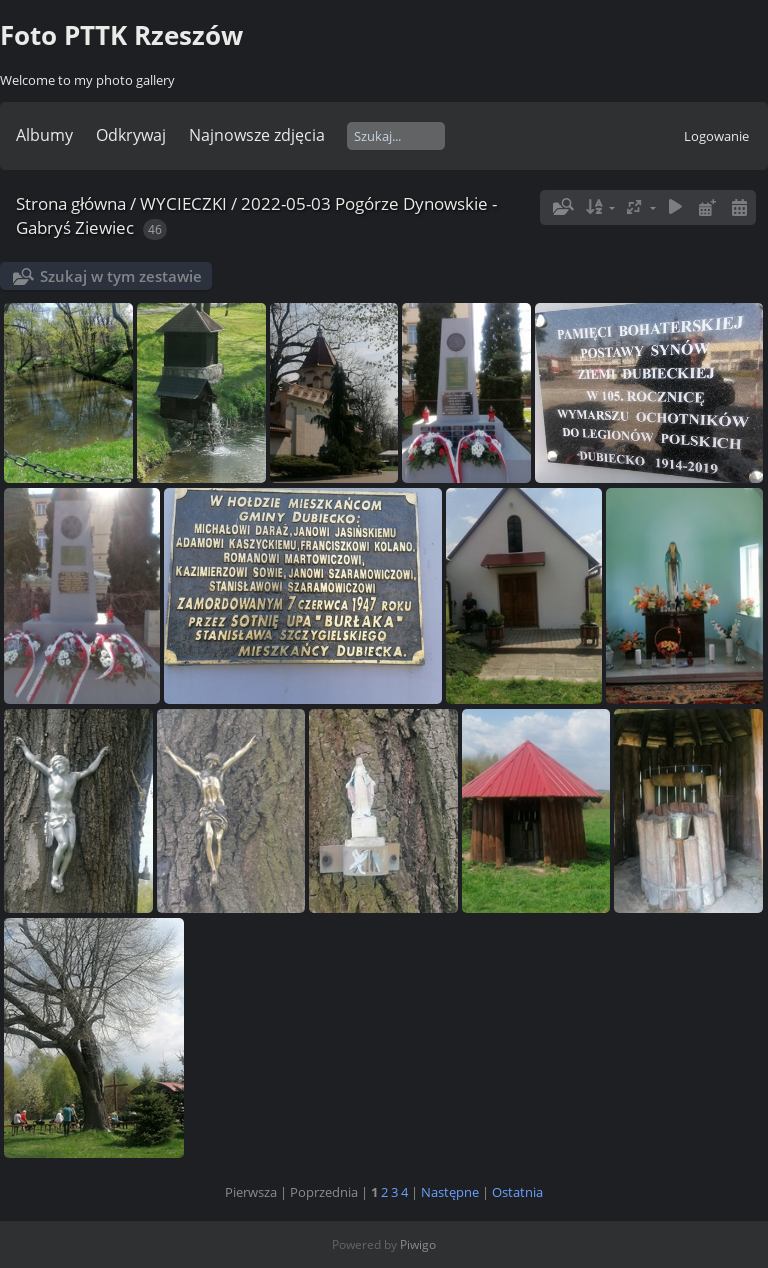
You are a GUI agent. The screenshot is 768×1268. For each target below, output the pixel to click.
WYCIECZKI (183, 203)
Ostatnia (517, 1192)
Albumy (44, 135)
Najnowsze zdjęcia (257, 135)
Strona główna (71, 203)
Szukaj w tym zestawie (121, 276)
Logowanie (716, 136)
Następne (450, 1192)
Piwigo (418, 1244)
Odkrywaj (131, 135)
